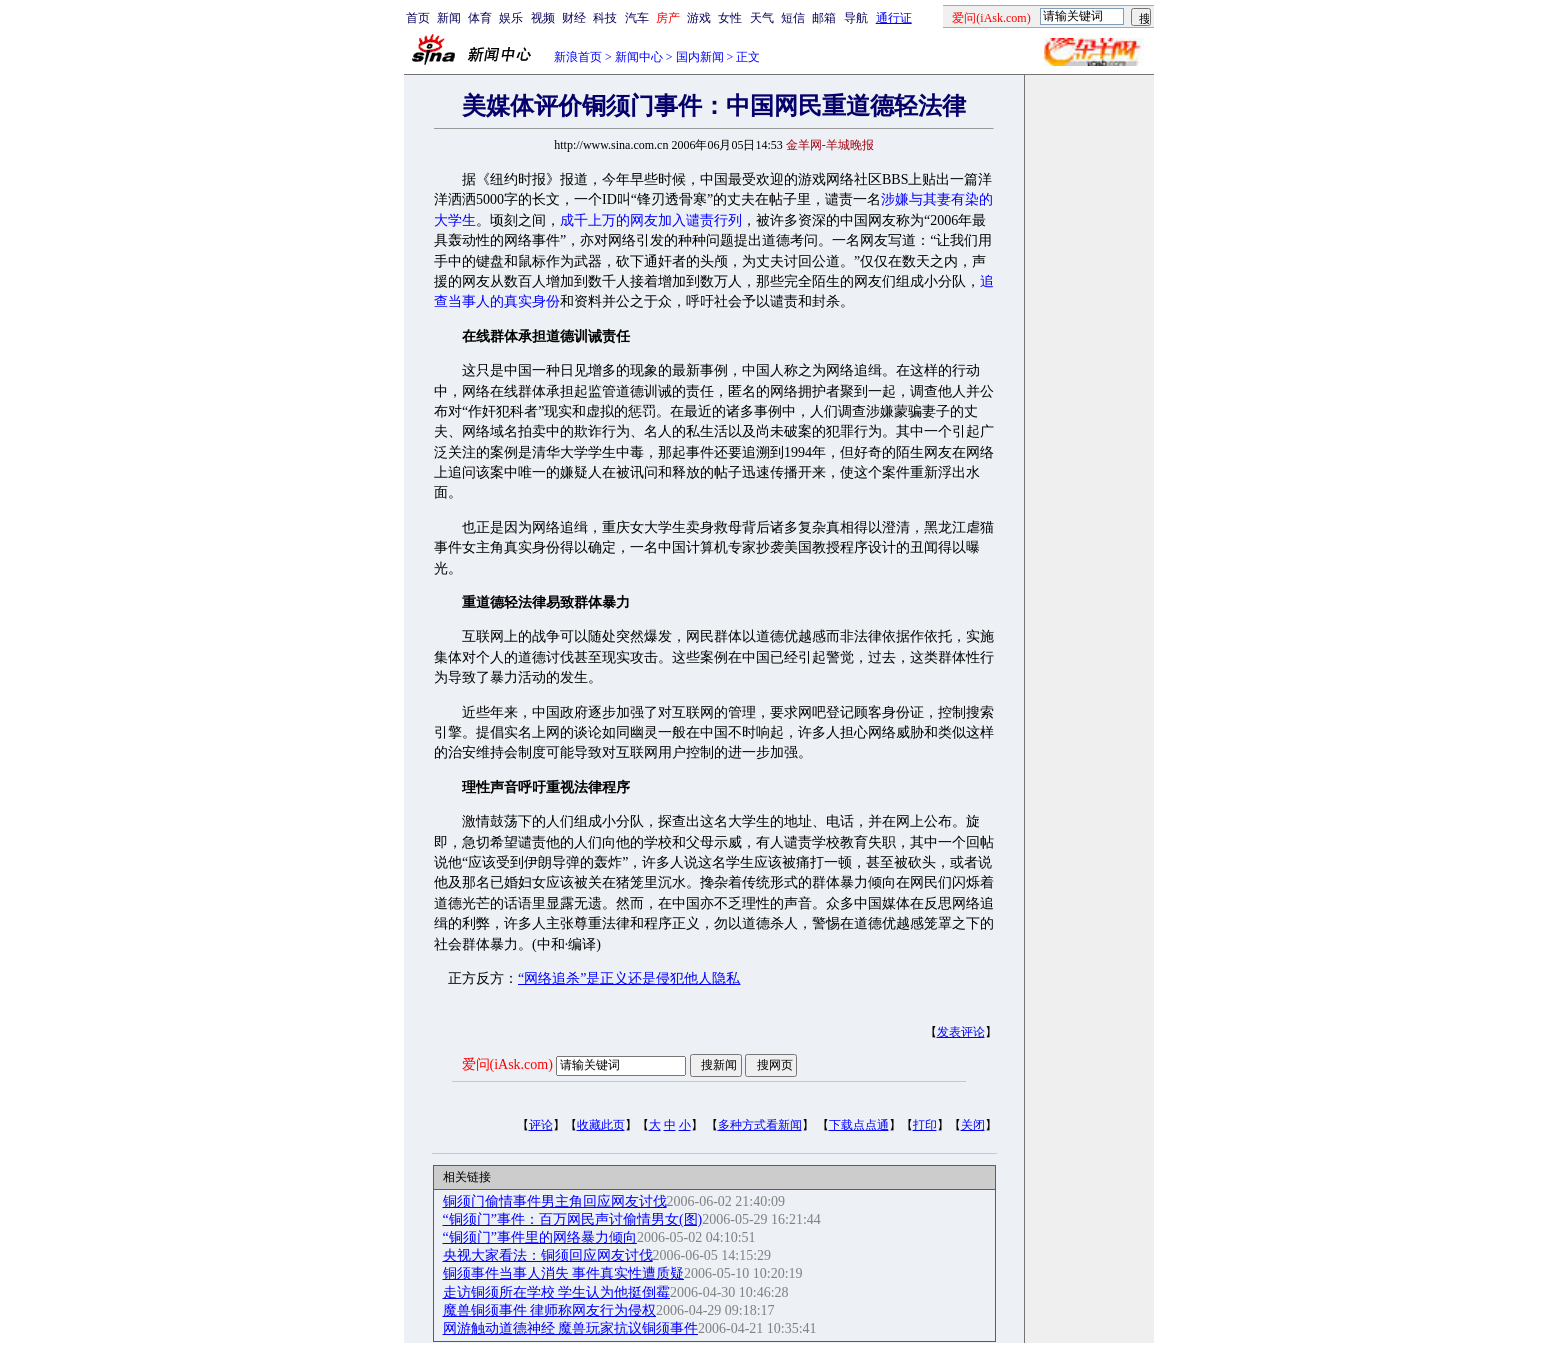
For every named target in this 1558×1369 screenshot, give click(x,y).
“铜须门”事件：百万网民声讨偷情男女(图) (573, 1219)
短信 (793, 18)
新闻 (449, 18)
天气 (762, 18)
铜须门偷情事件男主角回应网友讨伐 (555, 1201)
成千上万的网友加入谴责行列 (651, 220)
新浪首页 (578, 57)
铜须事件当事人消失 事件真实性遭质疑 (564, 1273)
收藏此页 (601, 1125)
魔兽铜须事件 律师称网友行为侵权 (550, 1310)
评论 (541, 1125)
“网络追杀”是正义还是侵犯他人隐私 (629, 978)
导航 (856, 18)
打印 (925, 1125)
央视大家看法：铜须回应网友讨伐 (548, 1255)
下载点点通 (859, 1125)
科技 (605, 18)
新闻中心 (639, 57)
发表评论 (961, 1032)
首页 (418, 18)
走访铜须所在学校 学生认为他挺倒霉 (557, 1292)
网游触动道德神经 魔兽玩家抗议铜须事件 (571, 1328)
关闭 (973, 1125)
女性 (730, 18)
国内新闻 (700, 57)
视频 (543, 18)
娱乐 (511, 18)
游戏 (699, 18)
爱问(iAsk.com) (507, 1064)
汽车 (637, 18)
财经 (574, 18)
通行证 (894, 18)
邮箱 (824, 18)
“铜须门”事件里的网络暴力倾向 (540, 1237)
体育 (480, 18)
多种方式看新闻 (760, 1125)
